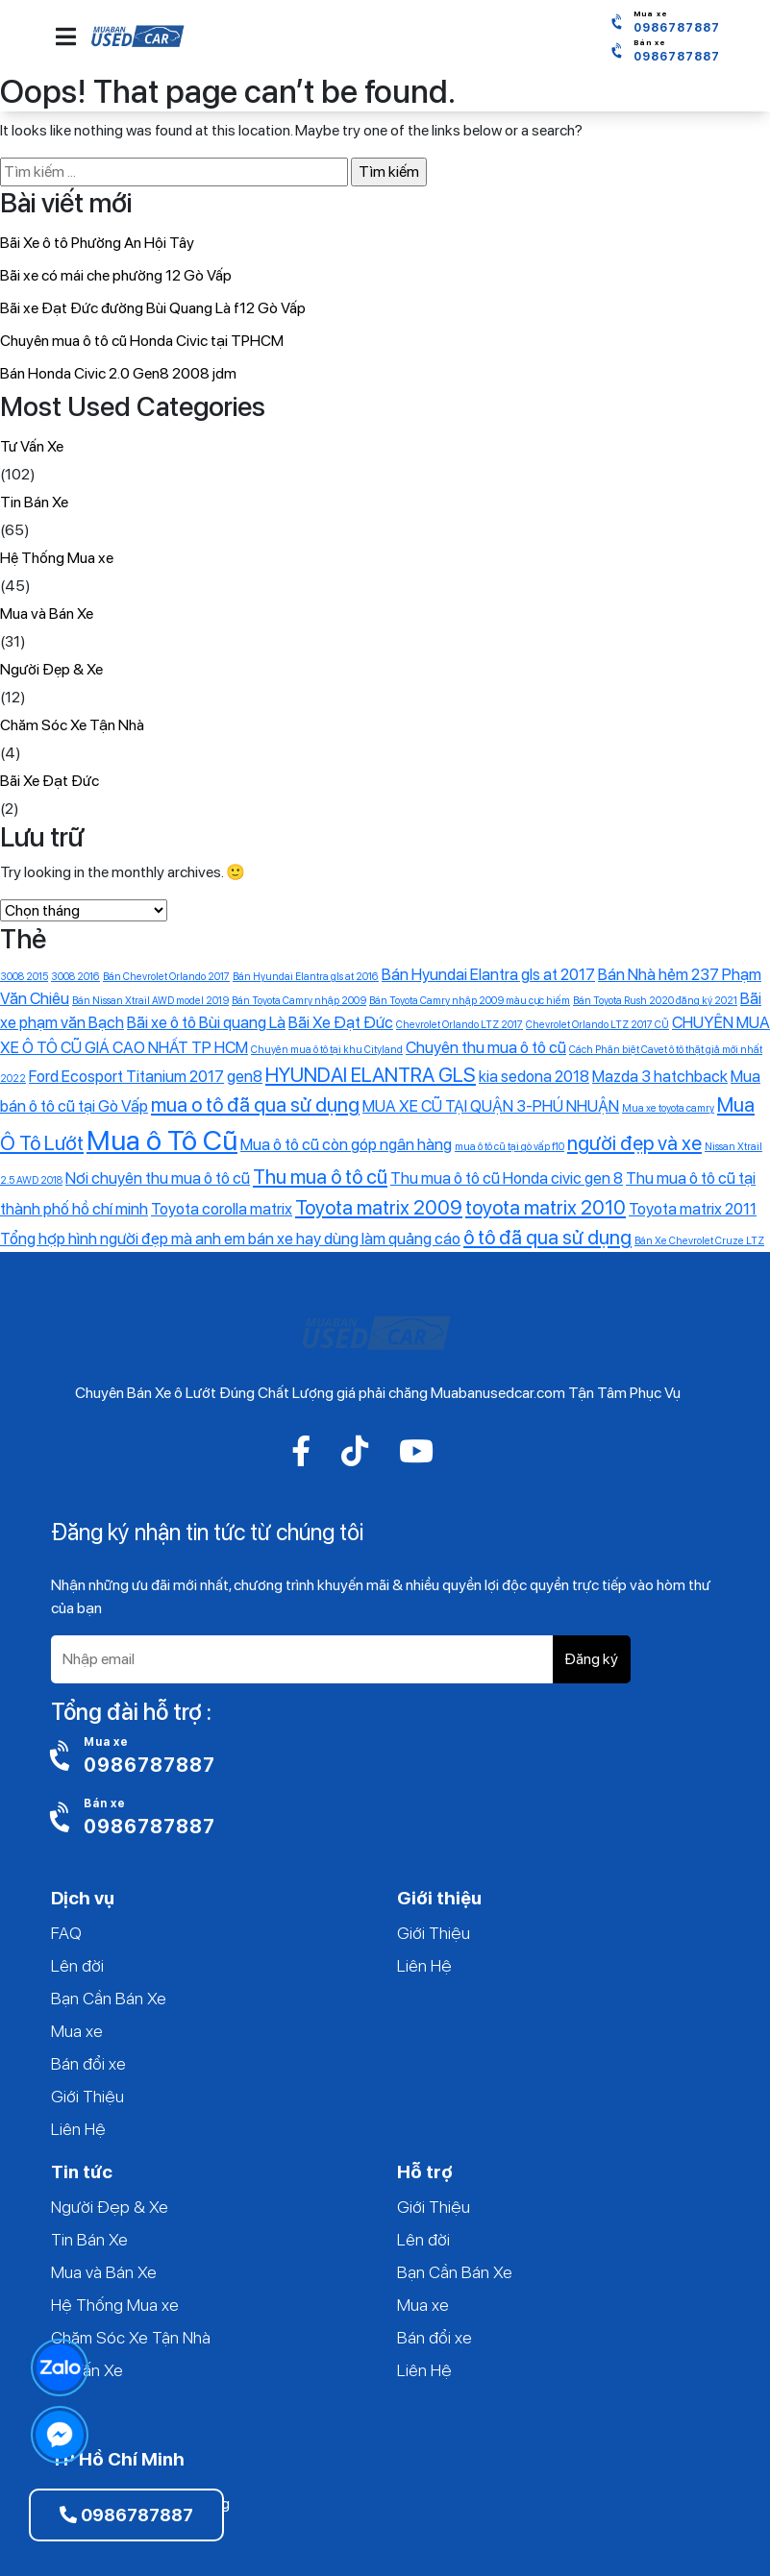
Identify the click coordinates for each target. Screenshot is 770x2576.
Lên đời (77, 1965)
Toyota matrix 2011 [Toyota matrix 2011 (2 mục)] (693, 1208)
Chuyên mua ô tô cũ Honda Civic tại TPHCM (142, 340)
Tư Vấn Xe (31, 446)
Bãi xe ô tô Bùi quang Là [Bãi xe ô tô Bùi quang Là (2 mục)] (206, 1022)
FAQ (66, 1933)
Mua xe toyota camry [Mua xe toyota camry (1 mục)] (668, 1108)
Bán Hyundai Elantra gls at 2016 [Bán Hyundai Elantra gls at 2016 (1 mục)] (306, 976)
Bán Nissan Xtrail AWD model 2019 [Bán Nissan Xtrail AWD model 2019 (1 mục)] (150, 1000)
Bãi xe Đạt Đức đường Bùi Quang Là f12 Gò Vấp (153, 308)
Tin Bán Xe (34, 502)
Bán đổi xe (88, 2063)
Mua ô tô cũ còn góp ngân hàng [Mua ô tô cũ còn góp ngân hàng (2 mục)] (346, 1144)
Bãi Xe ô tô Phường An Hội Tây (97, 242)
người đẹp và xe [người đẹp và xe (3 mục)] (634, 1143)
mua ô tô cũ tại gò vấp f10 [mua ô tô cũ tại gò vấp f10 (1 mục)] (509, 1147)
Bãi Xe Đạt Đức (49, 781)
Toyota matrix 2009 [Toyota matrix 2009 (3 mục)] (378, 1207)
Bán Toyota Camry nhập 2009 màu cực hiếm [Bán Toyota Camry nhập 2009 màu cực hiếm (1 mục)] (469, 1000)
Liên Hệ (78, 2129)
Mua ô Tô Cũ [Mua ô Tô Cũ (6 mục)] (162, 1140)
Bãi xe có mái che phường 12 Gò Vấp (116, 275)
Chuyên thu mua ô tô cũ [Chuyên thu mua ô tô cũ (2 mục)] (486, 1047)
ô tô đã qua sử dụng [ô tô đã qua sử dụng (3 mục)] (547, 1237)
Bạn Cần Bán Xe (108, 1998)
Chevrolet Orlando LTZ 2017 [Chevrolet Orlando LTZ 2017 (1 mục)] (459, 1024)
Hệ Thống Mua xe (56, 558)
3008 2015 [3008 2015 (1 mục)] (24, 976)
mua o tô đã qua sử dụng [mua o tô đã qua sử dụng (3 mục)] (255, 1104)
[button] (66, 36)
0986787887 (126, 2515)
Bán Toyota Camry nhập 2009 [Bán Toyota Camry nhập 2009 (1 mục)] (299, 1000)
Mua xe (77, 2031)
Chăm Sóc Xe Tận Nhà (72, 725)
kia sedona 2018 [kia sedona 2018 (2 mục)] (534, 1076)
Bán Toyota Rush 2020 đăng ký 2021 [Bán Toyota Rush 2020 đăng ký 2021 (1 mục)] (655, 1000)
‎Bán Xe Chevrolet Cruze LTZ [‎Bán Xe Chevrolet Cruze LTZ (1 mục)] (699, 1241)
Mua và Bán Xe (46, 613)
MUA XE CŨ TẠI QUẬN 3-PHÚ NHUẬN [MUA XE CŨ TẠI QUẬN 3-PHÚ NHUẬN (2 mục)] (490, 1106)
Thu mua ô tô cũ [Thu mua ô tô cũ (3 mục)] (320, 1177)
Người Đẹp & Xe (51, 669)
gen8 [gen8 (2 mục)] (244, 1076)
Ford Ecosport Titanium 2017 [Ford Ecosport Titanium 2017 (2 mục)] (126, 1076)
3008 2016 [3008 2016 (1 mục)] (75, 976)
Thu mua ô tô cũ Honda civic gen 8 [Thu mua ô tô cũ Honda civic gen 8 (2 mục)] (506, 1178)
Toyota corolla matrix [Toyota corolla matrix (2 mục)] (221, 1208)
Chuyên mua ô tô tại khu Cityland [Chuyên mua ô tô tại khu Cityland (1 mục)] (327, 1049)
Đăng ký (591, 1659)
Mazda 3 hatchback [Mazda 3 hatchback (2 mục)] (660, 1076)
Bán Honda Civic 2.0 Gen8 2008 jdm (118, 373)
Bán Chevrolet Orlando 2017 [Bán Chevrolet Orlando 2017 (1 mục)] (166, 976)
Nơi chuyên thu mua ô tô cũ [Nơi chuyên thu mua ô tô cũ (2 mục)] (157, 1178)
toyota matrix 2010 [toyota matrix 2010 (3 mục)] (545, 1207)
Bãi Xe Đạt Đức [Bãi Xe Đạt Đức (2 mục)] (340, 1022)
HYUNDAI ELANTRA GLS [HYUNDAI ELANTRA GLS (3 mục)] (370, 1075)
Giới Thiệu (87, 2096)
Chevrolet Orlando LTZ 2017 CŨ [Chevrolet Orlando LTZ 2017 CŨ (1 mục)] (597, 1024)
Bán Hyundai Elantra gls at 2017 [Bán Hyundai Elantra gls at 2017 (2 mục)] (488, 974)
